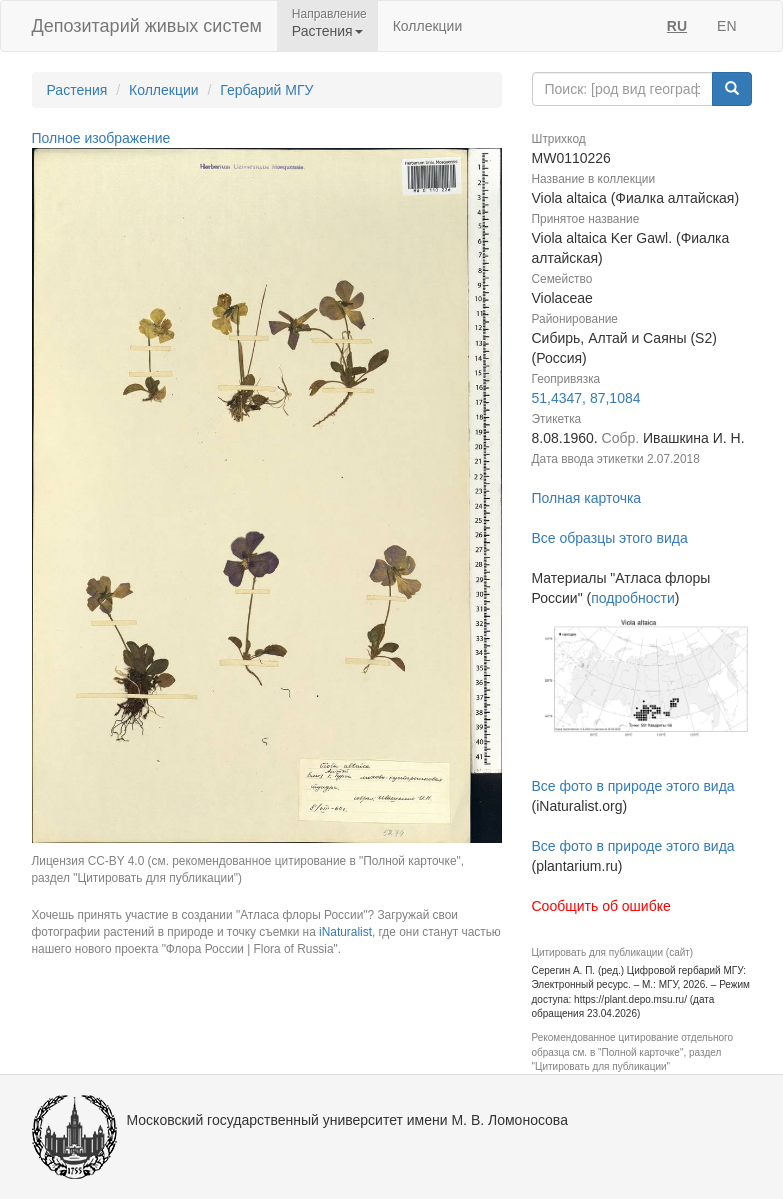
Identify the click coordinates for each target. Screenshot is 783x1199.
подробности (633, 598)
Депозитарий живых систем (147, 26)
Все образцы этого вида (610, 538)
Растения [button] (327, 31)
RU (677, 26)
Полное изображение (101, 138)
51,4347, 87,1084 (586, 398)
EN (726, 26)
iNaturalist (345, 932)
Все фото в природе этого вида (633, 786)
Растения (77, 90)
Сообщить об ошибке (601, 906)
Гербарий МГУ (266, 90)
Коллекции (428, 26)
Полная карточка (587, 498)
